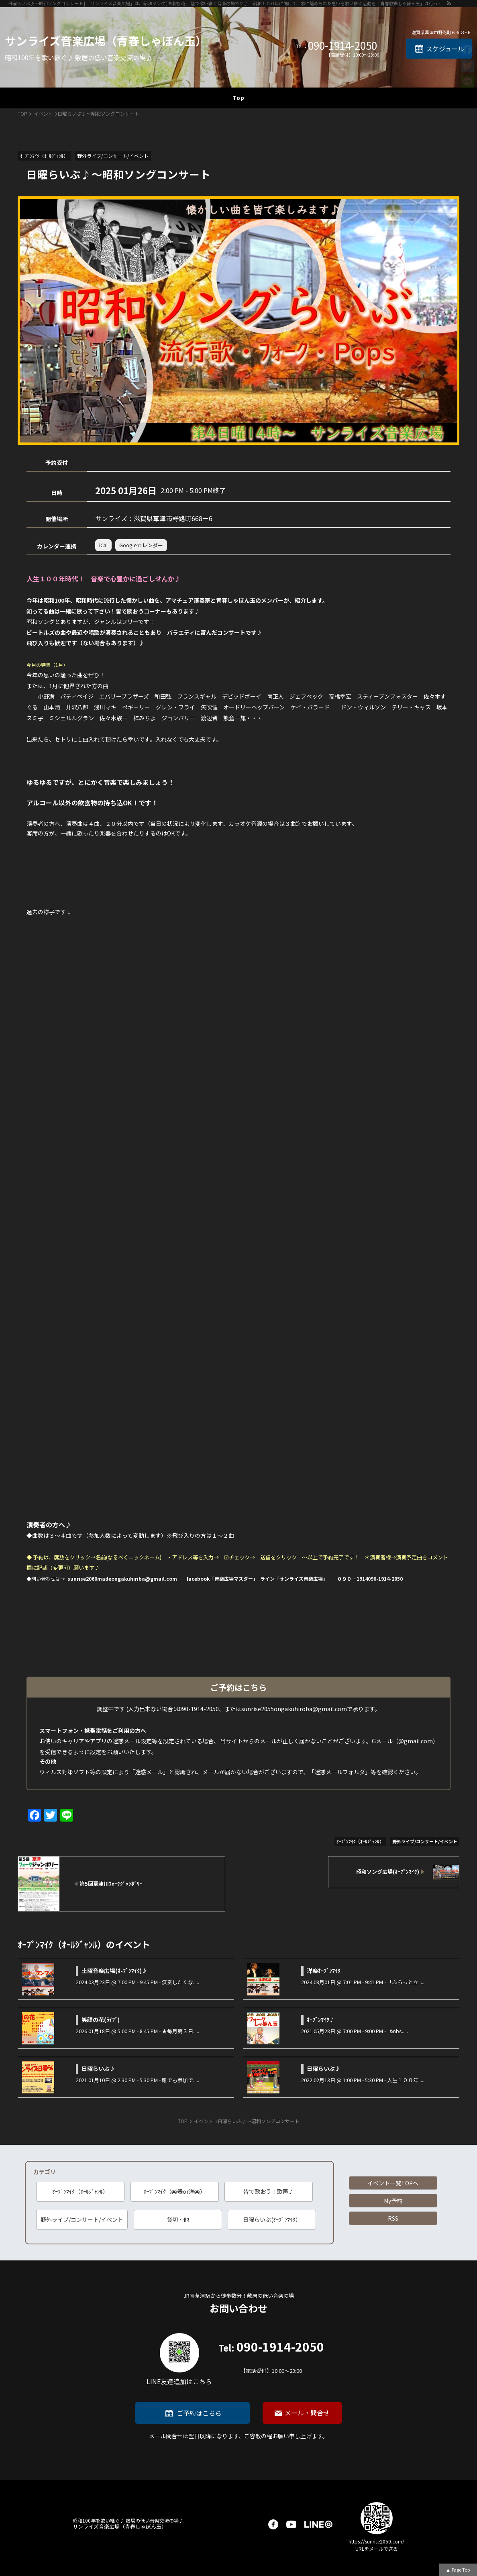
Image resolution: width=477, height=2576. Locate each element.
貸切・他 (178, 2219)
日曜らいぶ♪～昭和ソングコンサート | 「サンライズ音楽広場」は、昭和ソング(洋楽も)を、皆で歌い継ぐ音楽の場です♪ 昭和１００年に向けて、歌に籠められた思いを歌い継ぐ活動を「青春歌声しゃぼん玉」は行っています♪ (227, 3)
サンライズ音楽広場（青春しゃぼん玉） (106, 41)
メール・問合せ (307, 2412)
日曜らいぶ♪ (98, 2068)
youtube (291, 2524)
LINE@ (318, 2524)
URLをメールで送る (376, 2548)
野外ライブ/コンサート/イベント (82, 2219)
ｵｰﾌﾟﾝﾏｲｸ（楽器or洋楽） (174, 2191)
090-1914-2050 (342, 45)
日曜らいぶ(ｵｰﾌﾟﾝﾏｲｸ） (272, 2219)
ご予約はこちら (199, 2413)
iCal (103, 545)
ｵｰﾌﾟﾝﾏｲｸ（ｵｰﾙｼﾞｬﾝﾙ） (80, 2191)
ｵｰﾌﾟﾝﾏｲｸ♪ (321, 2020)
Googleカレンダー (141, 545)
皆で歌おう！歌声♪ (268, 2191)
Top (238, 98)
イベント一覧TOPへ (392, 2183)
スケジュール (445, 48)
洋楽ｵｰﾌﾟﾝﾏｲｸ (323, 1971)
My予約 (393, 2201)
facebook (273, 2524)
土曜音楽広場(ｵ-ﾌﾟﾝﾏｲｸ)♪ (114, 1971)
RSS (393, 2218)
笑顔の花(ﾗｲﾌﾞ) (101, 2020)
